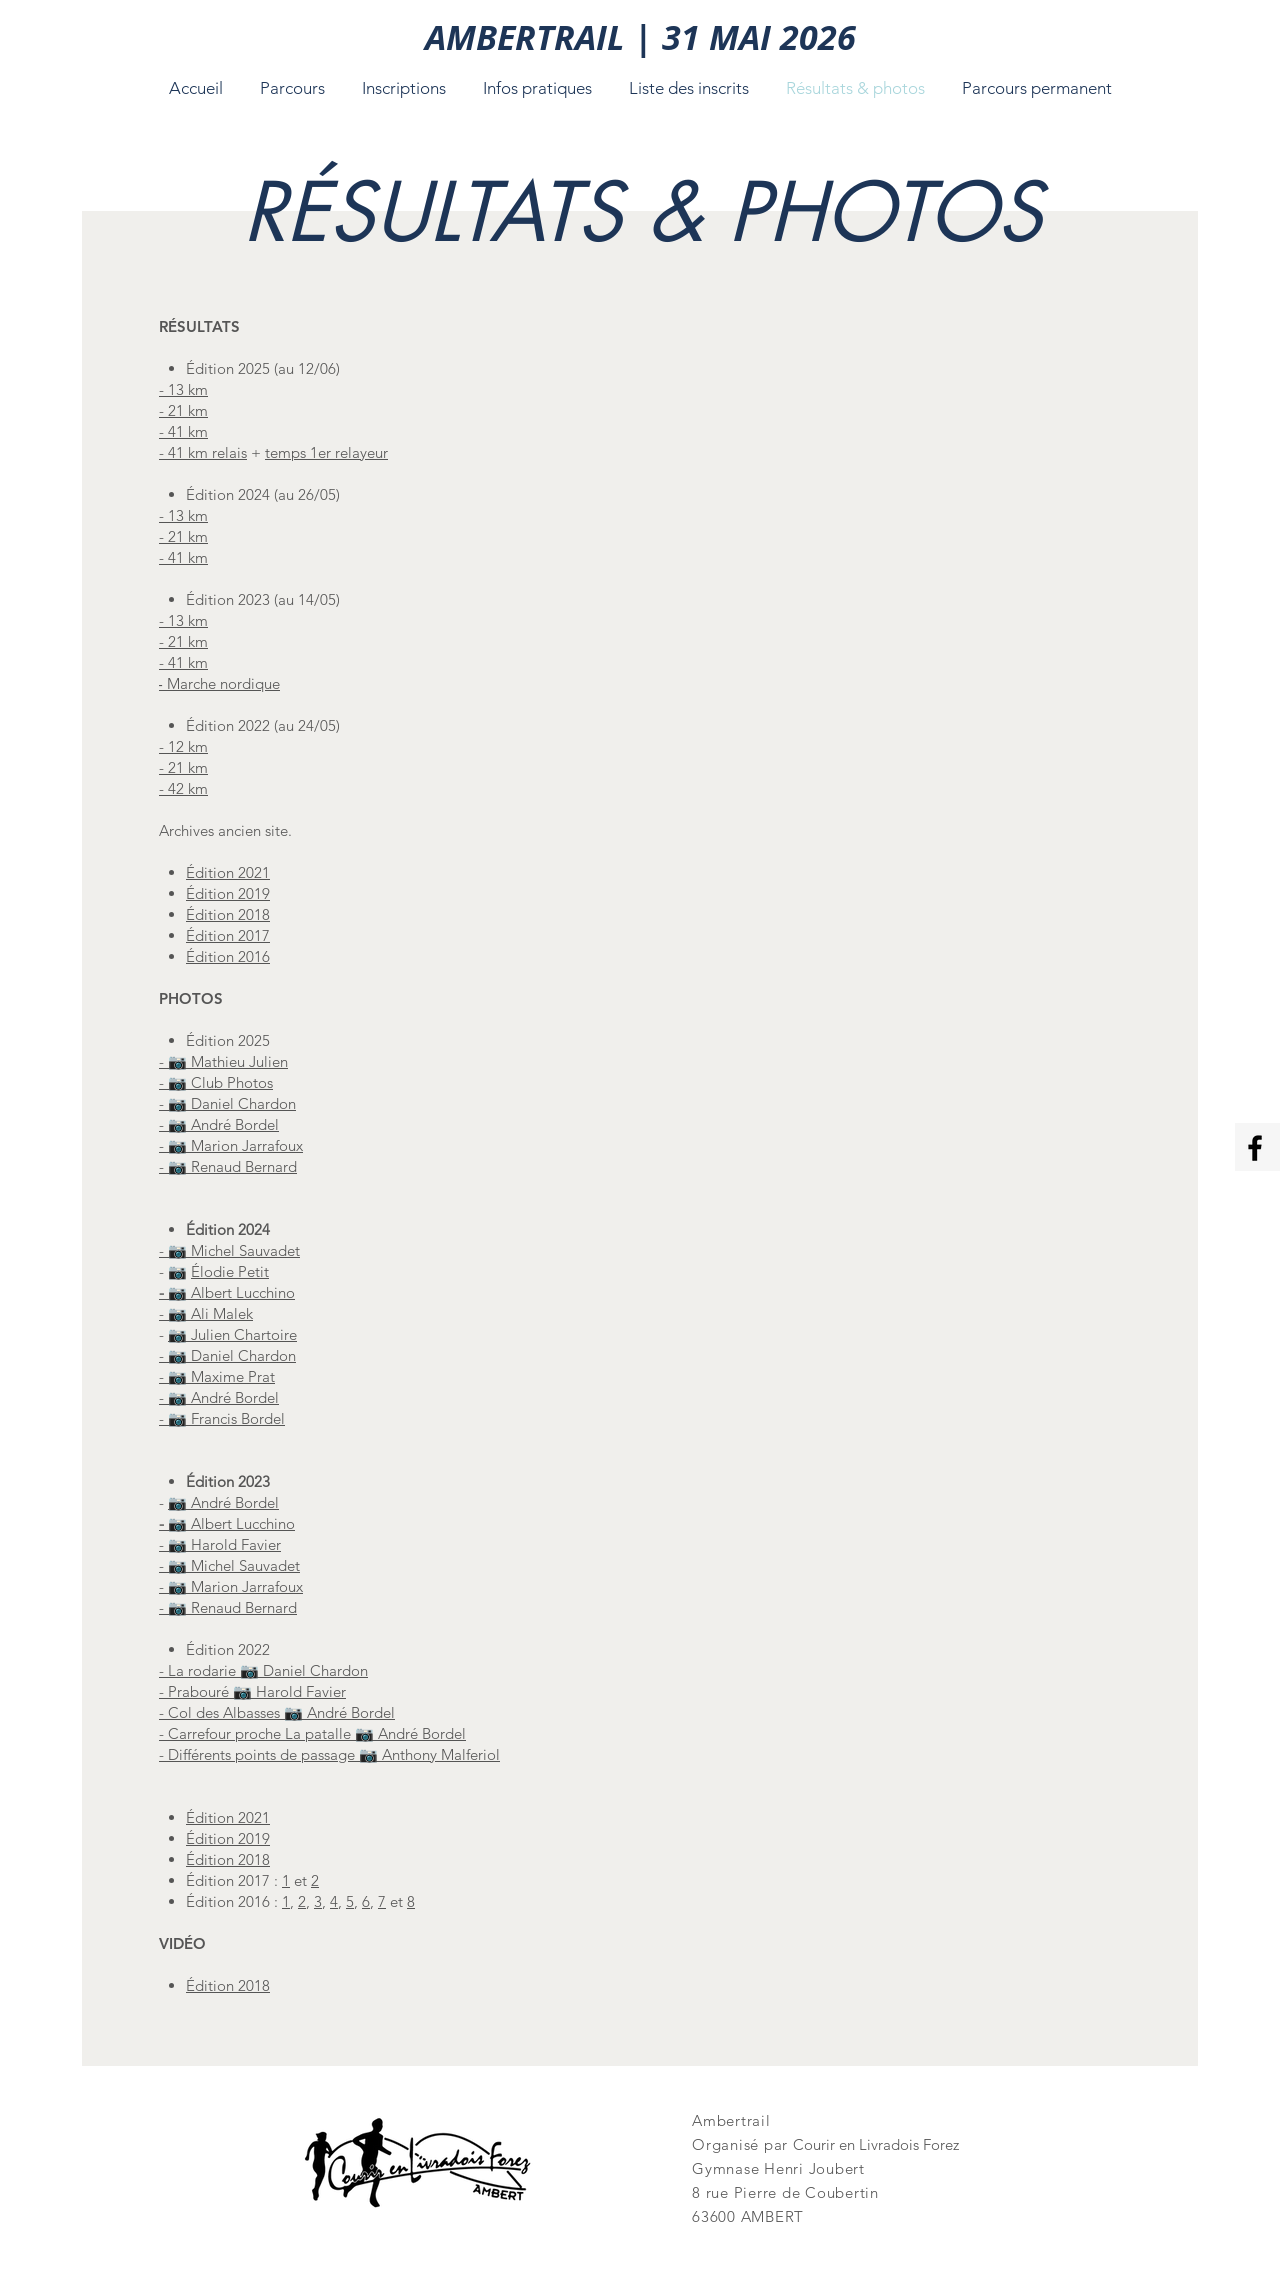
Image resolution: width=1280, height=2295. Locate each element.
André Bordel (235, 1502)
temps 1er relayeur (326, 452)
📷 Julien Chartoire (232, 1334)
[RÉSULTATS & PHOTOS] (642, 212)
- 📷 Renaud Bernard (228, 1166)
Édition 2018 (228, 1985)
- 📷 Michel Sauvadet (229, 1250)
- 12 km (183, 746)
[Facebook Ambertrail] (1255, 1148)
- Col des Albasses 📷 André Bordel (277, 1712)
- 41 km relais (203, 452)
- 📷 (175, 1607)
